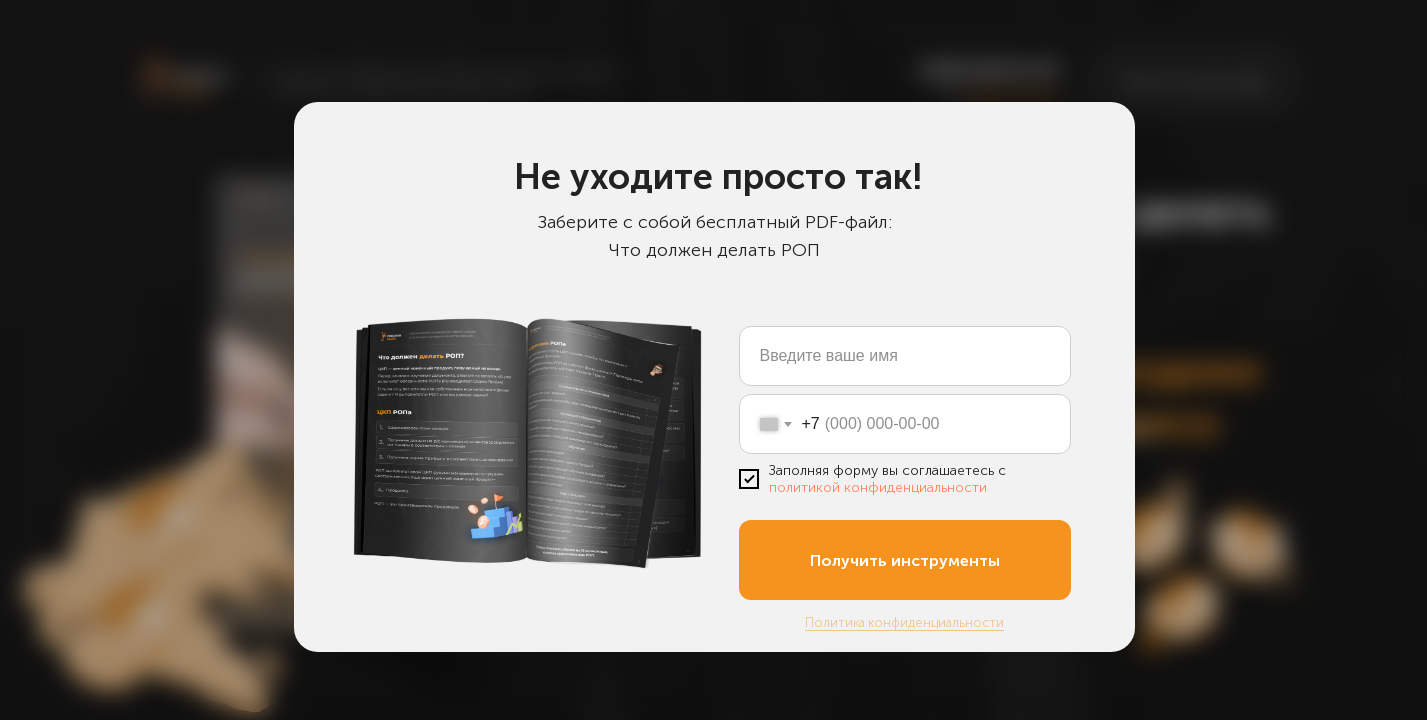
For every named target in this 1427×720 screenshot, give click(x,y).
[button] (1194, 80)
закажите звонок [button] (1011, 94)
